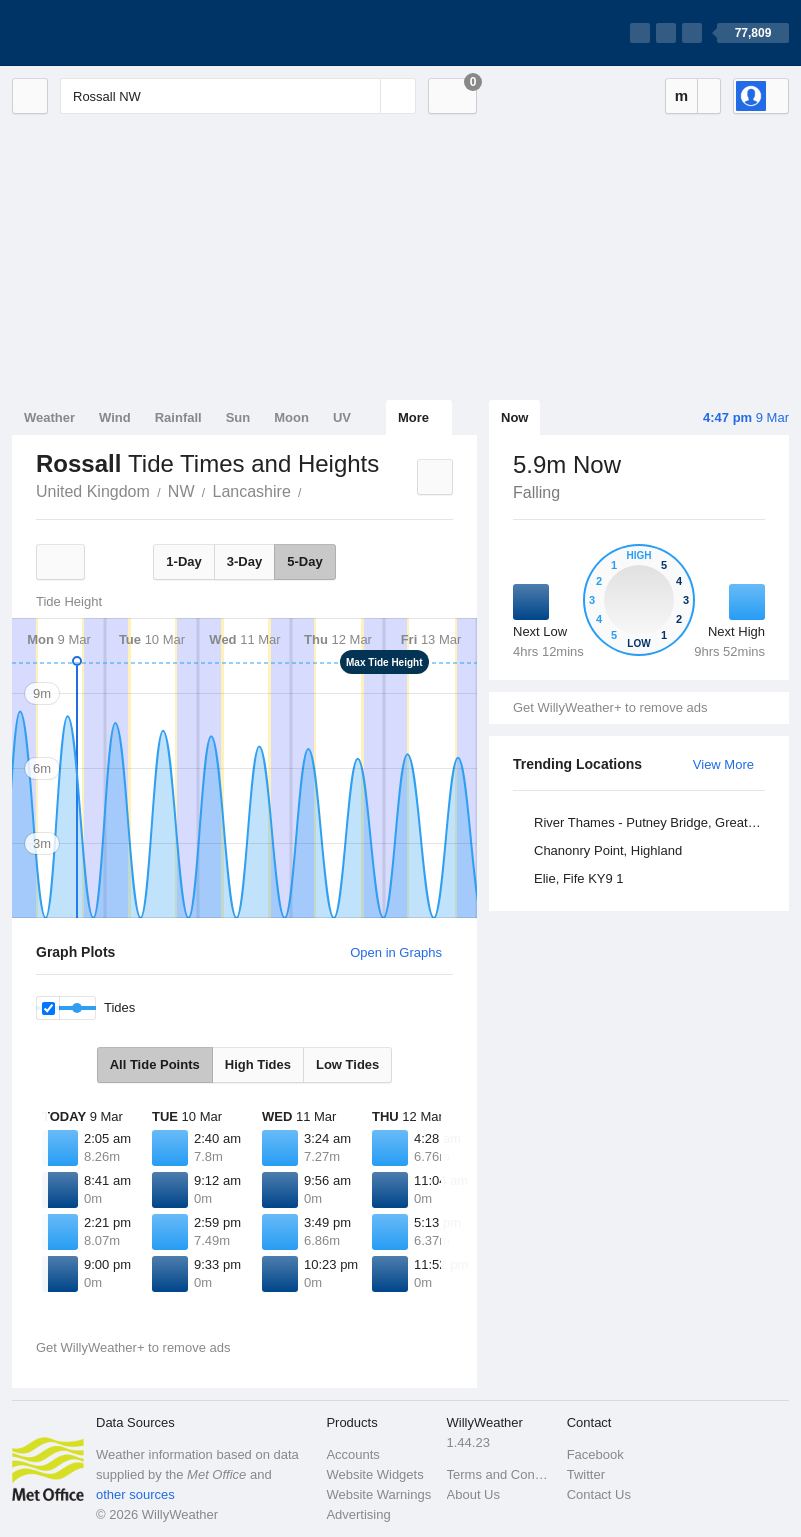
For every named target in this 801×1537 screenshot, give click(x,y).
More (413, 417)
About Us (473, 1494)
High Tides (258, 1064)
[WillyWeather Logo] (106, 33)
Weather (49, 417)
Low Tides (347, 1064)
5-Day (304, 561)
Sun (238, 417)
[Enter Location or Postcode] (238, 96)
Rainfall (178, 417)
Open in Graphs (396, 952)
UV (342, 417)
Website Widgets (374, 1474)
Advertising (358, 1514)
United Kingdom (93, 491)
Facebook (595, 1454)
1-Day (183, 561)
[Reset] (363, 96)
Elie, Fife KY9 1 (579, 878)
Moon (291, 417)
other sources (135, 1494)
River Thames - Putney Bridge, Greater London (652, 822)
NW (181, 491)
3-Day (244, 561)
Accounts (352, 1454)
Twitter (586, 1474)
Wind (115, 417)
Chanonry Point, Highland (608, 850)
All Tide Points (155, 1064)
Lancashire (252, 491)
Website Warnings (378, 1494)
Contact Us (599, 1494)
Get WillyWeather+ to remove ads (610, 707)
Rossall (313, 490)
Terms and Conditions (501, 1474)
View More (723, 764)
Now (514, 417)
